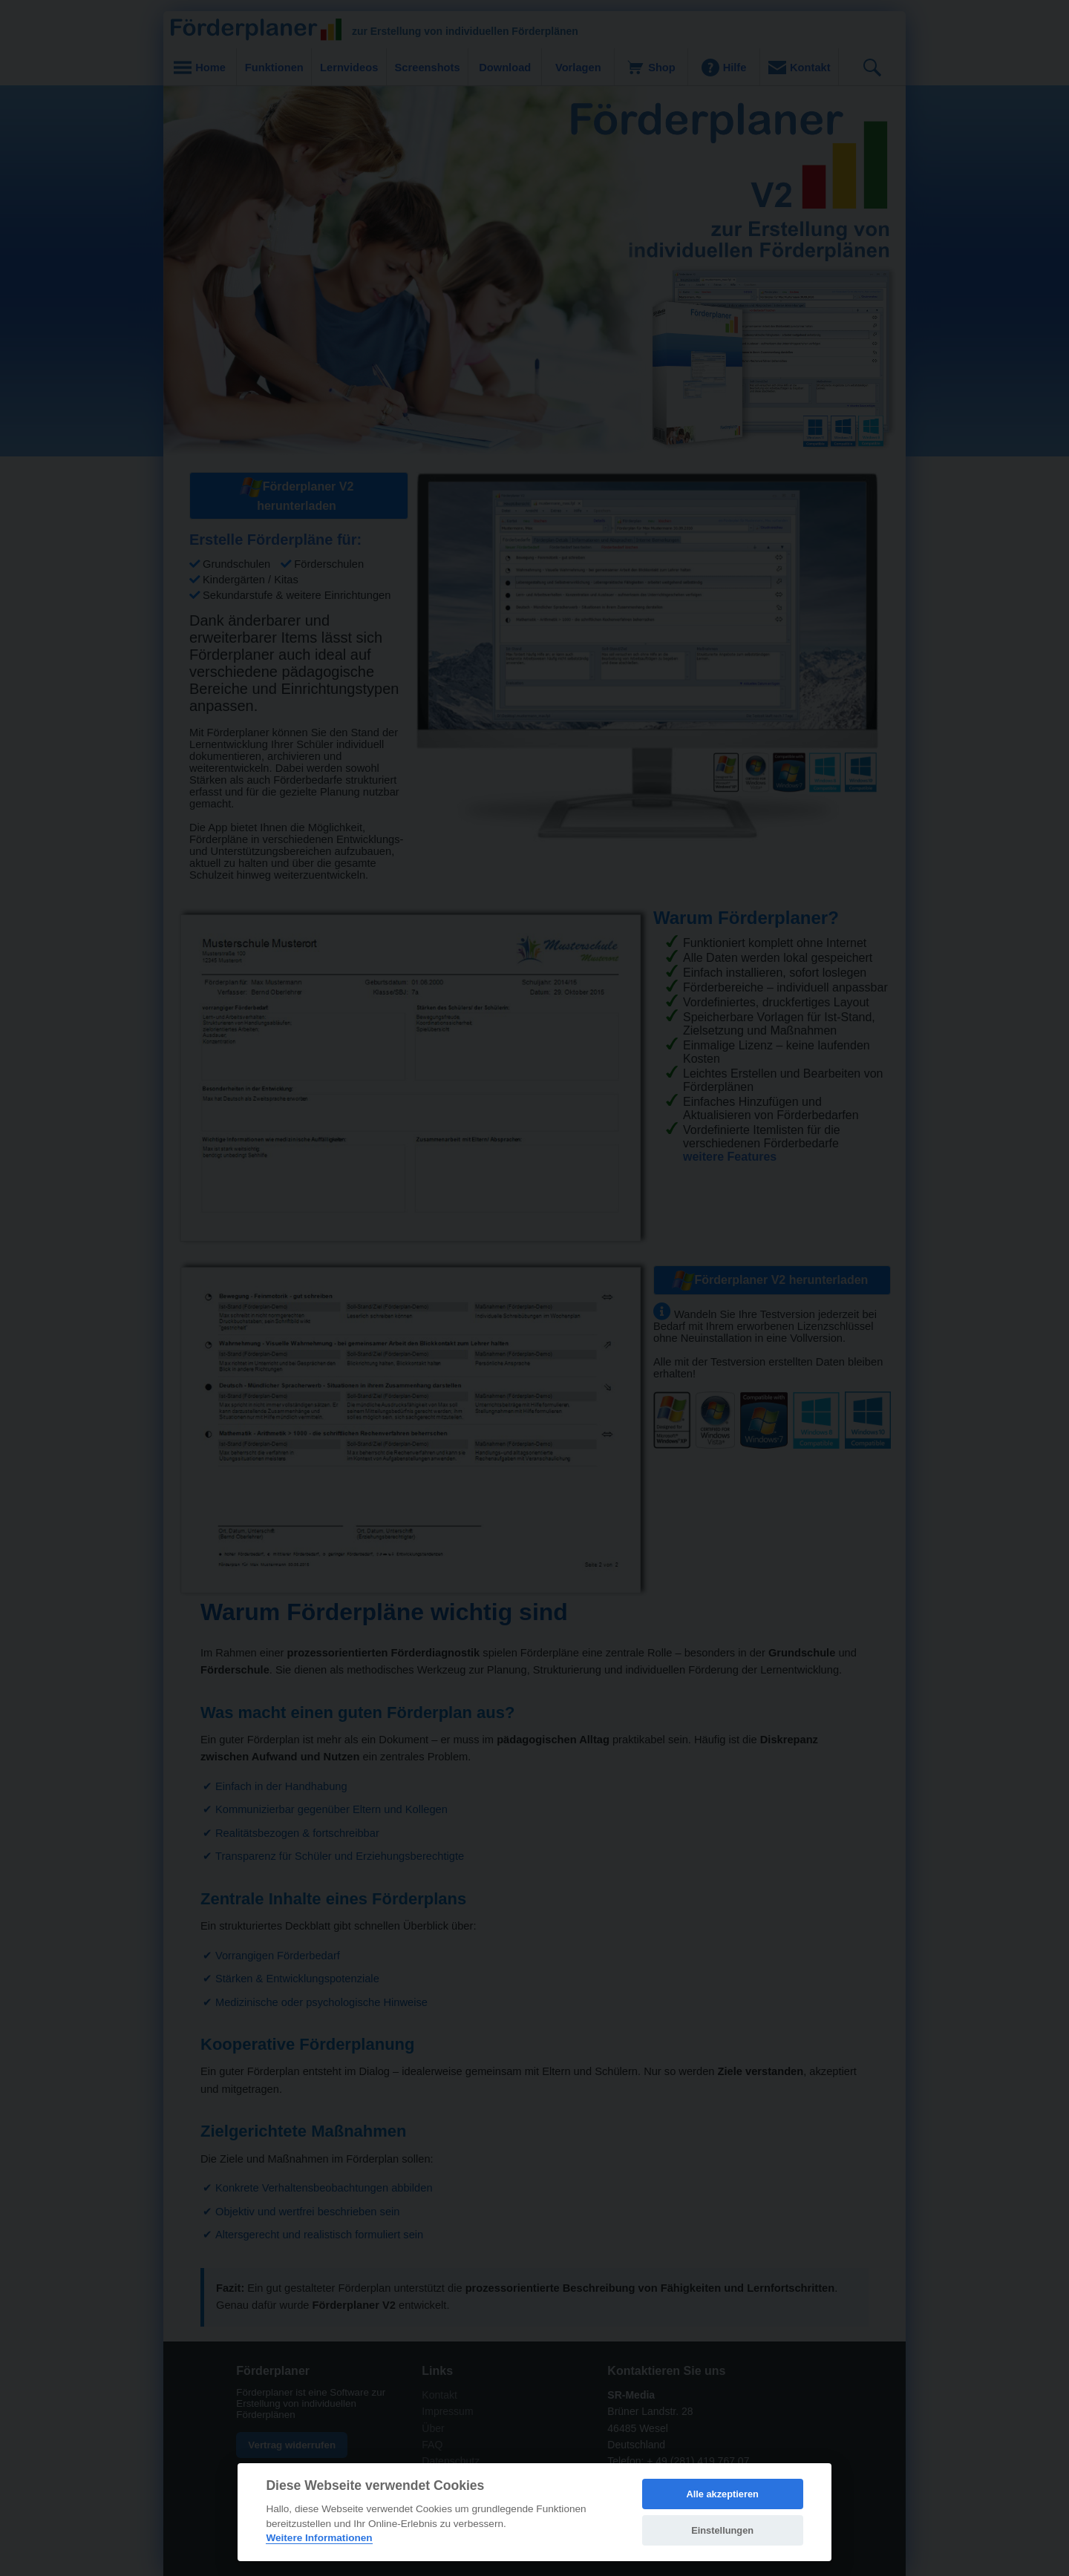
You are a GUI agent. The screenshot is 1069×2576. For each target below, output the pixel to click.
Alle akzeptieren (722, 2494)
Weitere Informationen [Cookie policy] (319, 2537)
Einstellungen (722, 2530)
